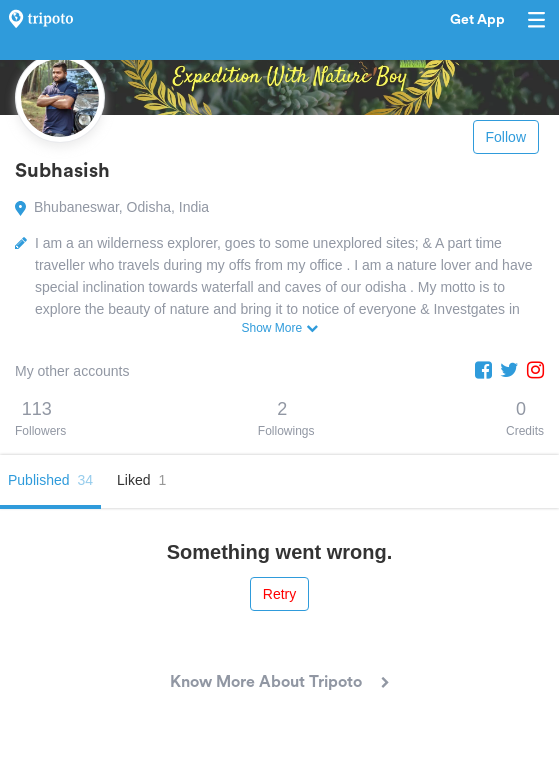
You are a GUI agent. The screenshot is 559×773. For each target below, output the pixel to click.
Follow (506, 137)
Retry (279, 594)
